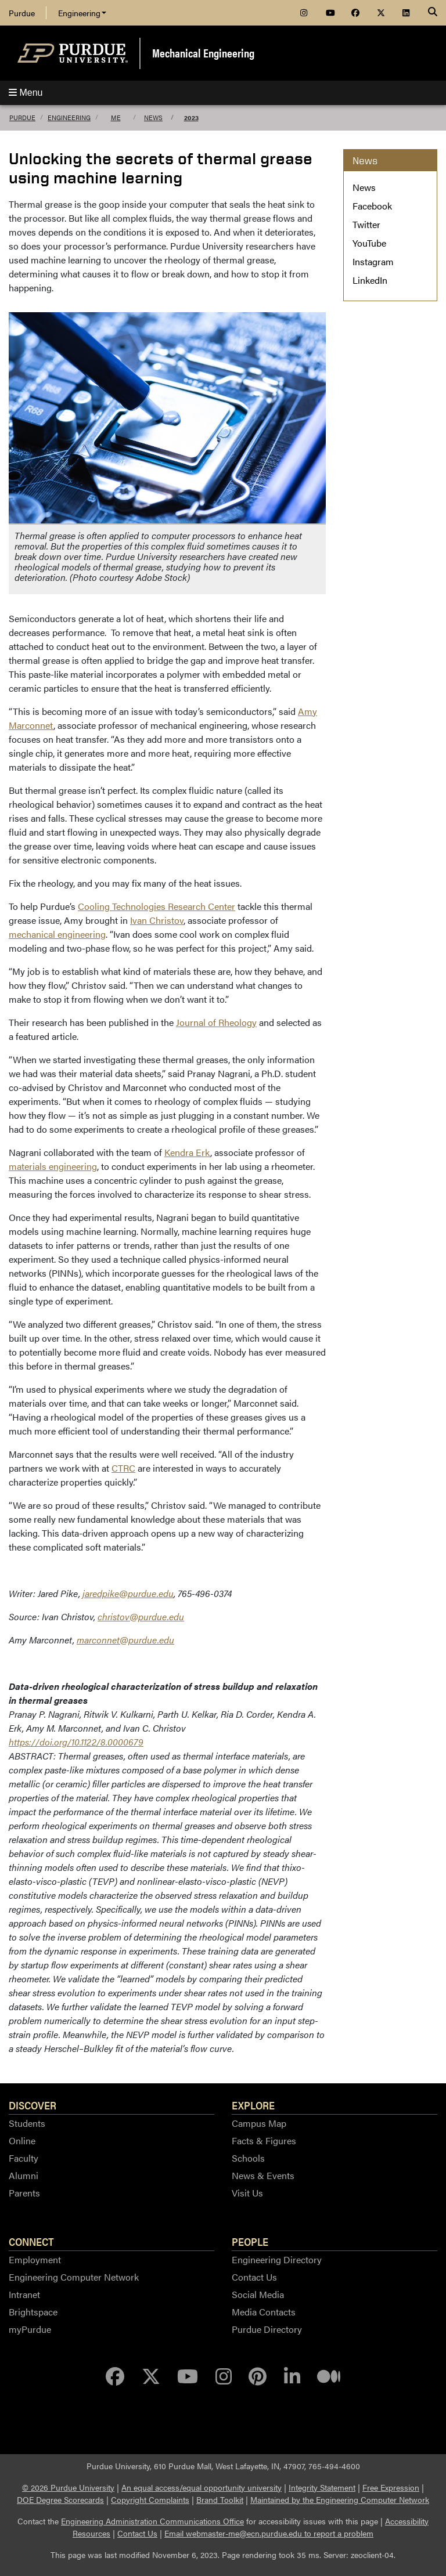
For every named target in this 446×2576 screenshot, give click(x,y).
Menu (25, 92)
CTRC (123, 1468)
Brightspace (33, 2311)
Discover (32, 2104)
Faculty (23, 2158)
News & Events (263, 2175)
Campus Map (259, 2123)
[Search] (432, 13)
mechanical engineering (57, 934)
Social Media (258, 2294)
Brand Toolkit (219, 2499)
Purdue (22, 13)
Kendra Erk (187, 1152)
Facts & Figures (264, 2140)
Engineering (82, 13)
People (250, 2241)
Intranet (24, 2294)
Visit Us (247, 2192)
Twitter (366, 224)
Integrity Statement (322, 2487)
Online (22, 2140)
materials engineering (53, 1166)
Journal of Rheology (216, 1022)
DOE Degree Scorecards (60, 2499)
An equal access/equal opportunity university (201, 2487)
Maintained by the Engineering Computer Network (339, 2499)
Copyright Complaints (150, 2499)
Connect (31, 2241)
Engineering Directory (277, 2259)
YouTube (369, 243)
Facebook (372, 205)
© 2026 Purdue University (68, 2487)
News (153, 117)
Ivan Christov (157, 920)
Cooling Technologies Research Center (156, 906)
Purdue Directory (267, 2329)
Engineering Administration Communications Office (152, 2521)
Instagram (373, 261)
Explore (253, 2104)
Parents (24, 2192)
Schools (248, 2158)
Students (27, 2123)
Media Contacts (264, 2311)
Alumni (23, 2175)
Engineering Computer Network (74, 2277)
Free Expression (390, 2487)
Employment (35, 2259)
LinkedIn (370, 280)
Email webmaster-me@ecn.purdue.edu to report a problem (268, 2533)
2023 (191, 117)
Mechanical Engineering (203, 52)
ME (116, 117)
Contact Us (254, 2277)
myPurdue (30, 2329)
